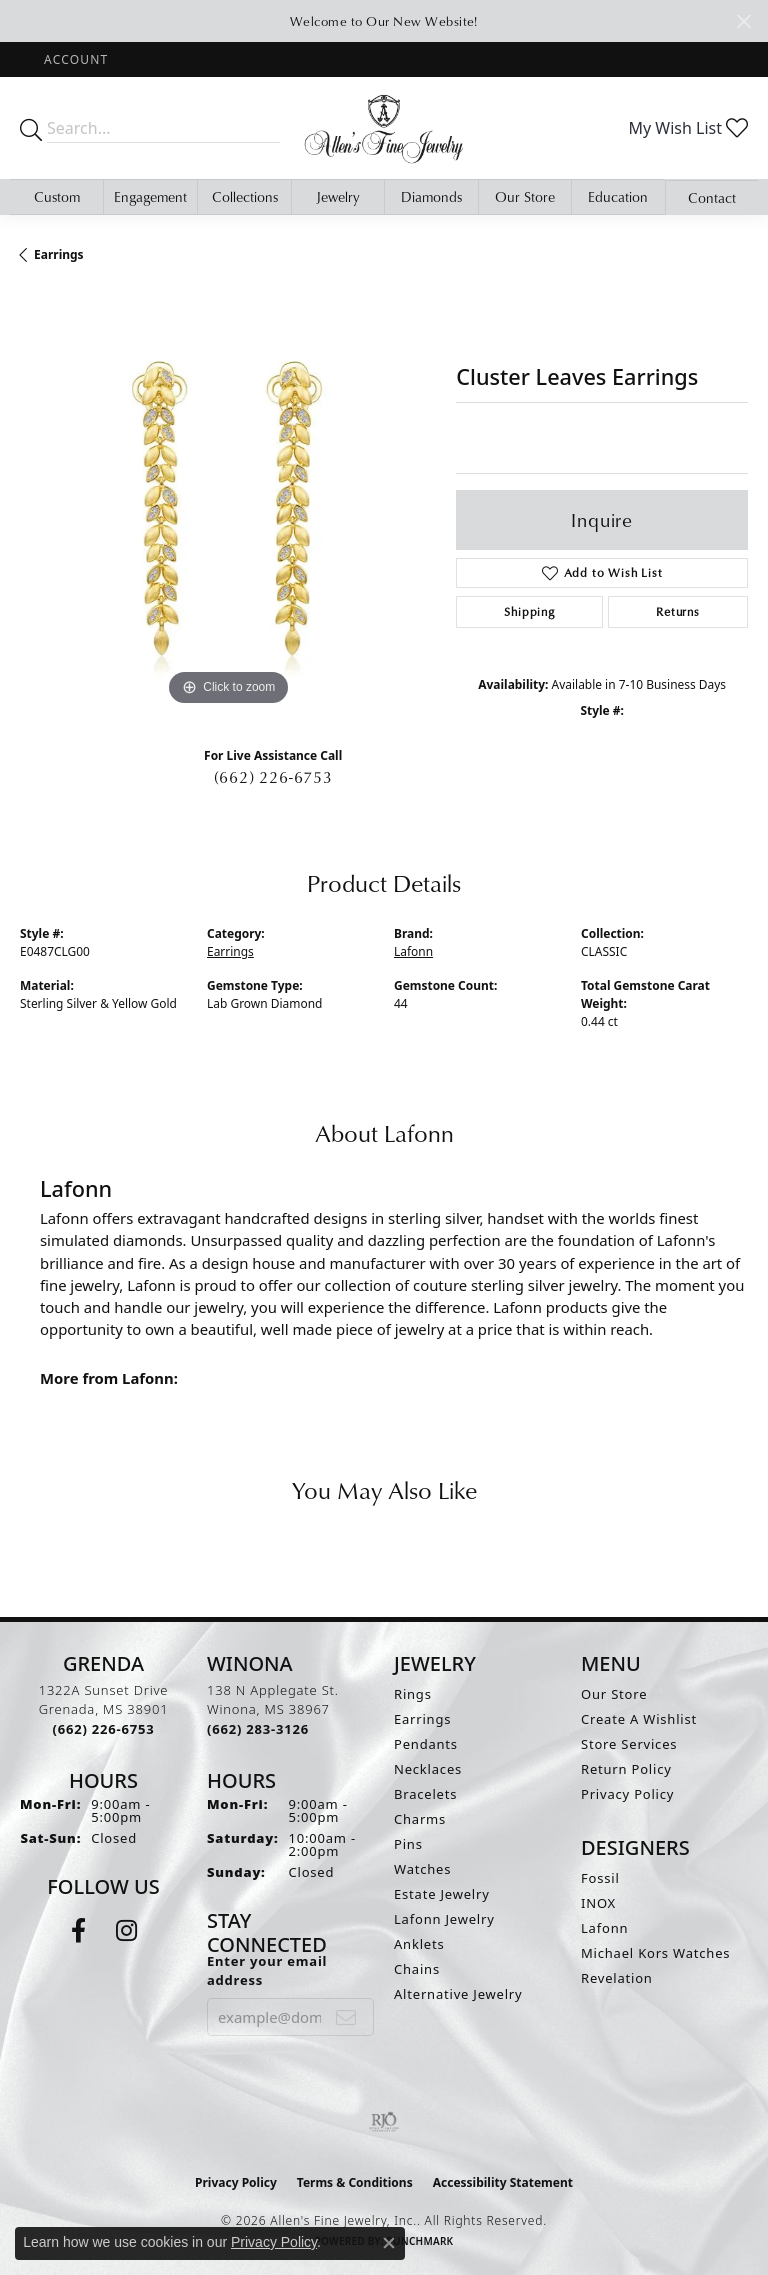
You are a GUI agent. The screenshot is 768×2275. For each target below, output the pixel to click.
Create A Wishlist (639, 1719)
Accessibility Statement (503, 2182)
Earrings (59, 254)
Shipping (529, 611)
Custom (57, 196)
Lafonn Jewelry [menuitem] (444, 1919)
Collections (245, 196)
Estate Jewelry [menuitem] (442, 1894)
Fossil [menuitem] (600, 1878)
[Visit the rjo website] (384, 2122)
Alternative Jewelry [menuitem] (458, 1994)
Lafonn (413, 951)
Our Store (525, 196)
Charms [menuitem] (420, 1819)
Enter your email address (267, 1971)
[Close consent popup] (389, 2243)
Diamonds (431, 196)
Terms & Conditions (355, 2182)
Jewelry (338, 196)
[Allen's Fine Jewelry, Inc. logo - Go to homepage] (384, 128)
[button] (74, 59)
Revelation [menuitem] (617, 1978)
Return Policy (626, 1769)
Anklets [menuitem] (419, 1944)
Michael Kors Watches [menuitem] (655, 1953)
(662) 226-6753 (273, 777)
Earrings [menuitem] (422, 1719)
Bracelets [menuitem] (425, 1794)
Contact (712, 197)
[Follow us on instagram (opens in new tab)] (126, 1931)
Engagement (150, 196)
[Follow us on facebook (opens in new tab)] (78, 1931)
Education (618, 196)
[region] (228, 502)
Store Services (629, 1744)
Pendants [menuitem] (426, 1744)
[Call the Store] (104, 1729)
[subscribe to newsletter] (346, 2017)
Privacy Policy (627, 1794)
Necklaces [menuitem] (428, 1769)
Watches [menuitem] (422, 1869)
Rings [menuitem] (413, 1694)
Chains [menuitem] (417, 1969)
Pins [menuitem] (408, 1844)
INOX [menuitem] (598, 1903)
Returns (678, 611)
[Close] (743, 21)
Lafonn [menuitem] (604, 1928)
